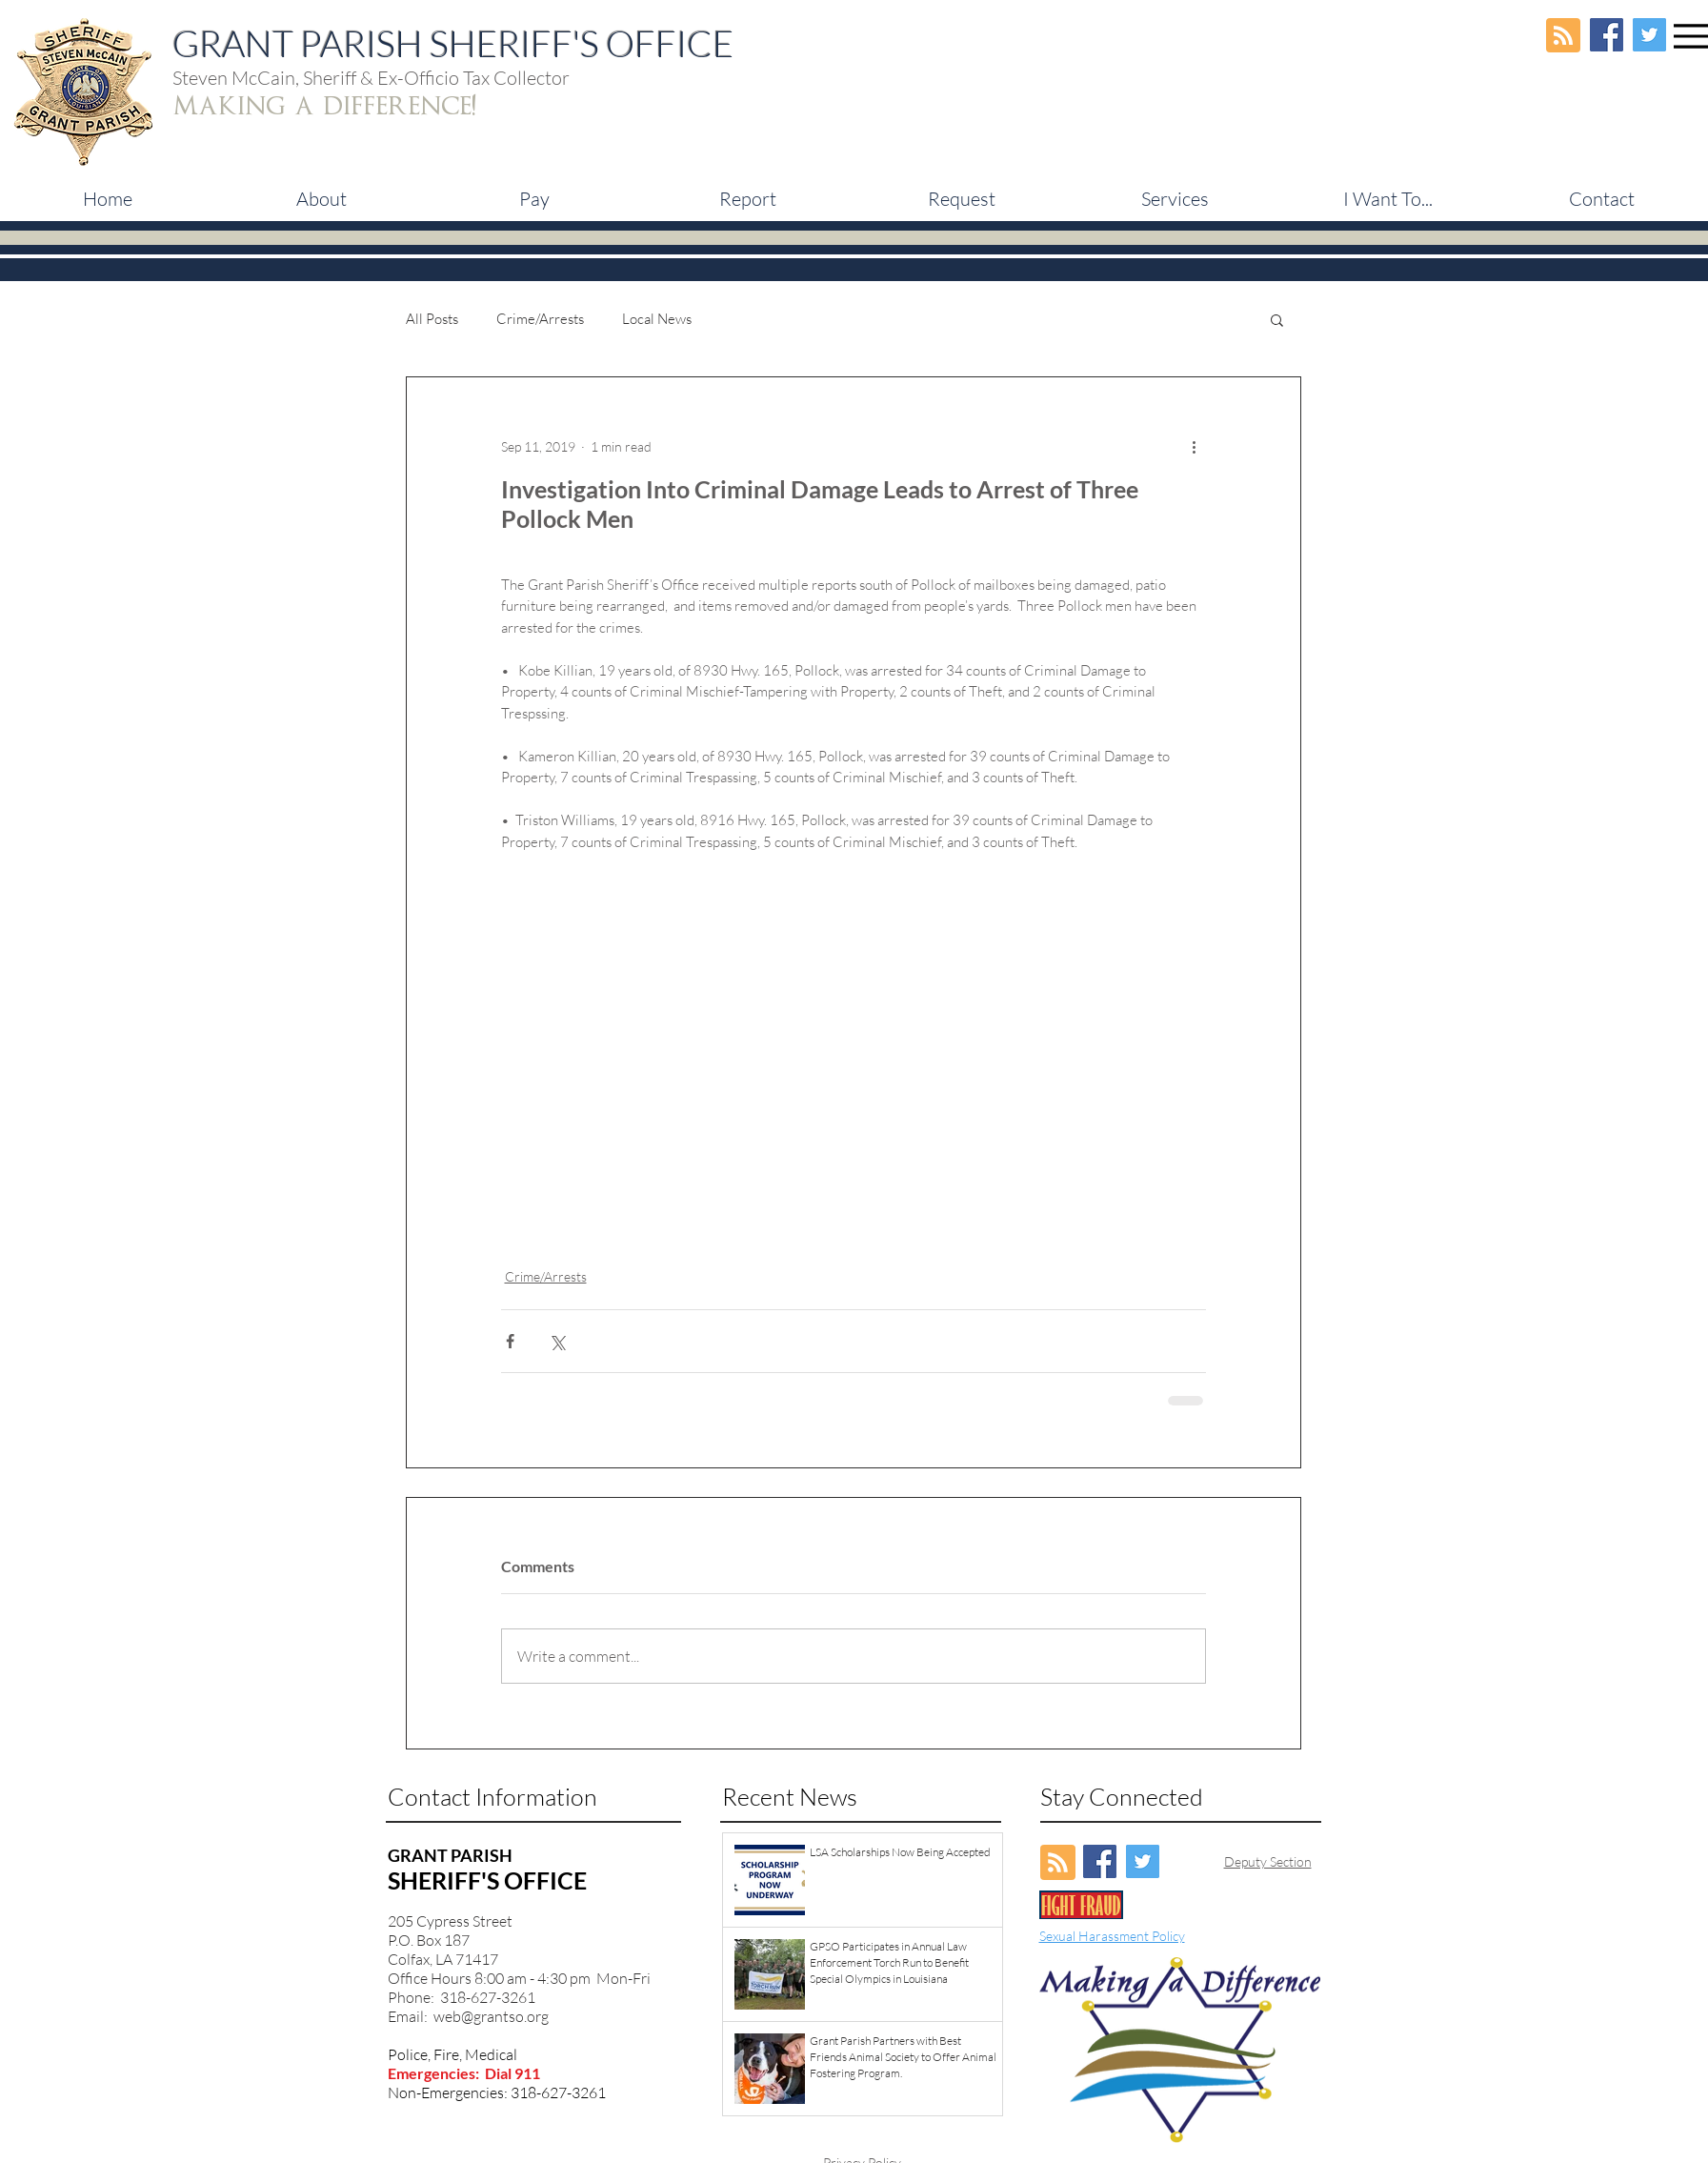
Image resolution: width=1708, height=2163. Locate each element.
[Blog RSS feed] (1563, 36)
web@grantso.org (491, 2016)
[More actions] (1194, 446)
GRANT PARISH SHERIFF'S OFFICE (452, 43)
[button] (534, 199)
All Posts (432, 319)
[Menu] (1691, 35)
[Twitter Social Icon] (1649, 34)
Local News (657, 319)
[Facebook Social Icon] (1606, 34)
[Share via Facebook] (510, 1341)
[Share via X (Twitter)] (557, 1341)
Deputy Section (1268, 1861)
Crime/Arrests (540, 319)
